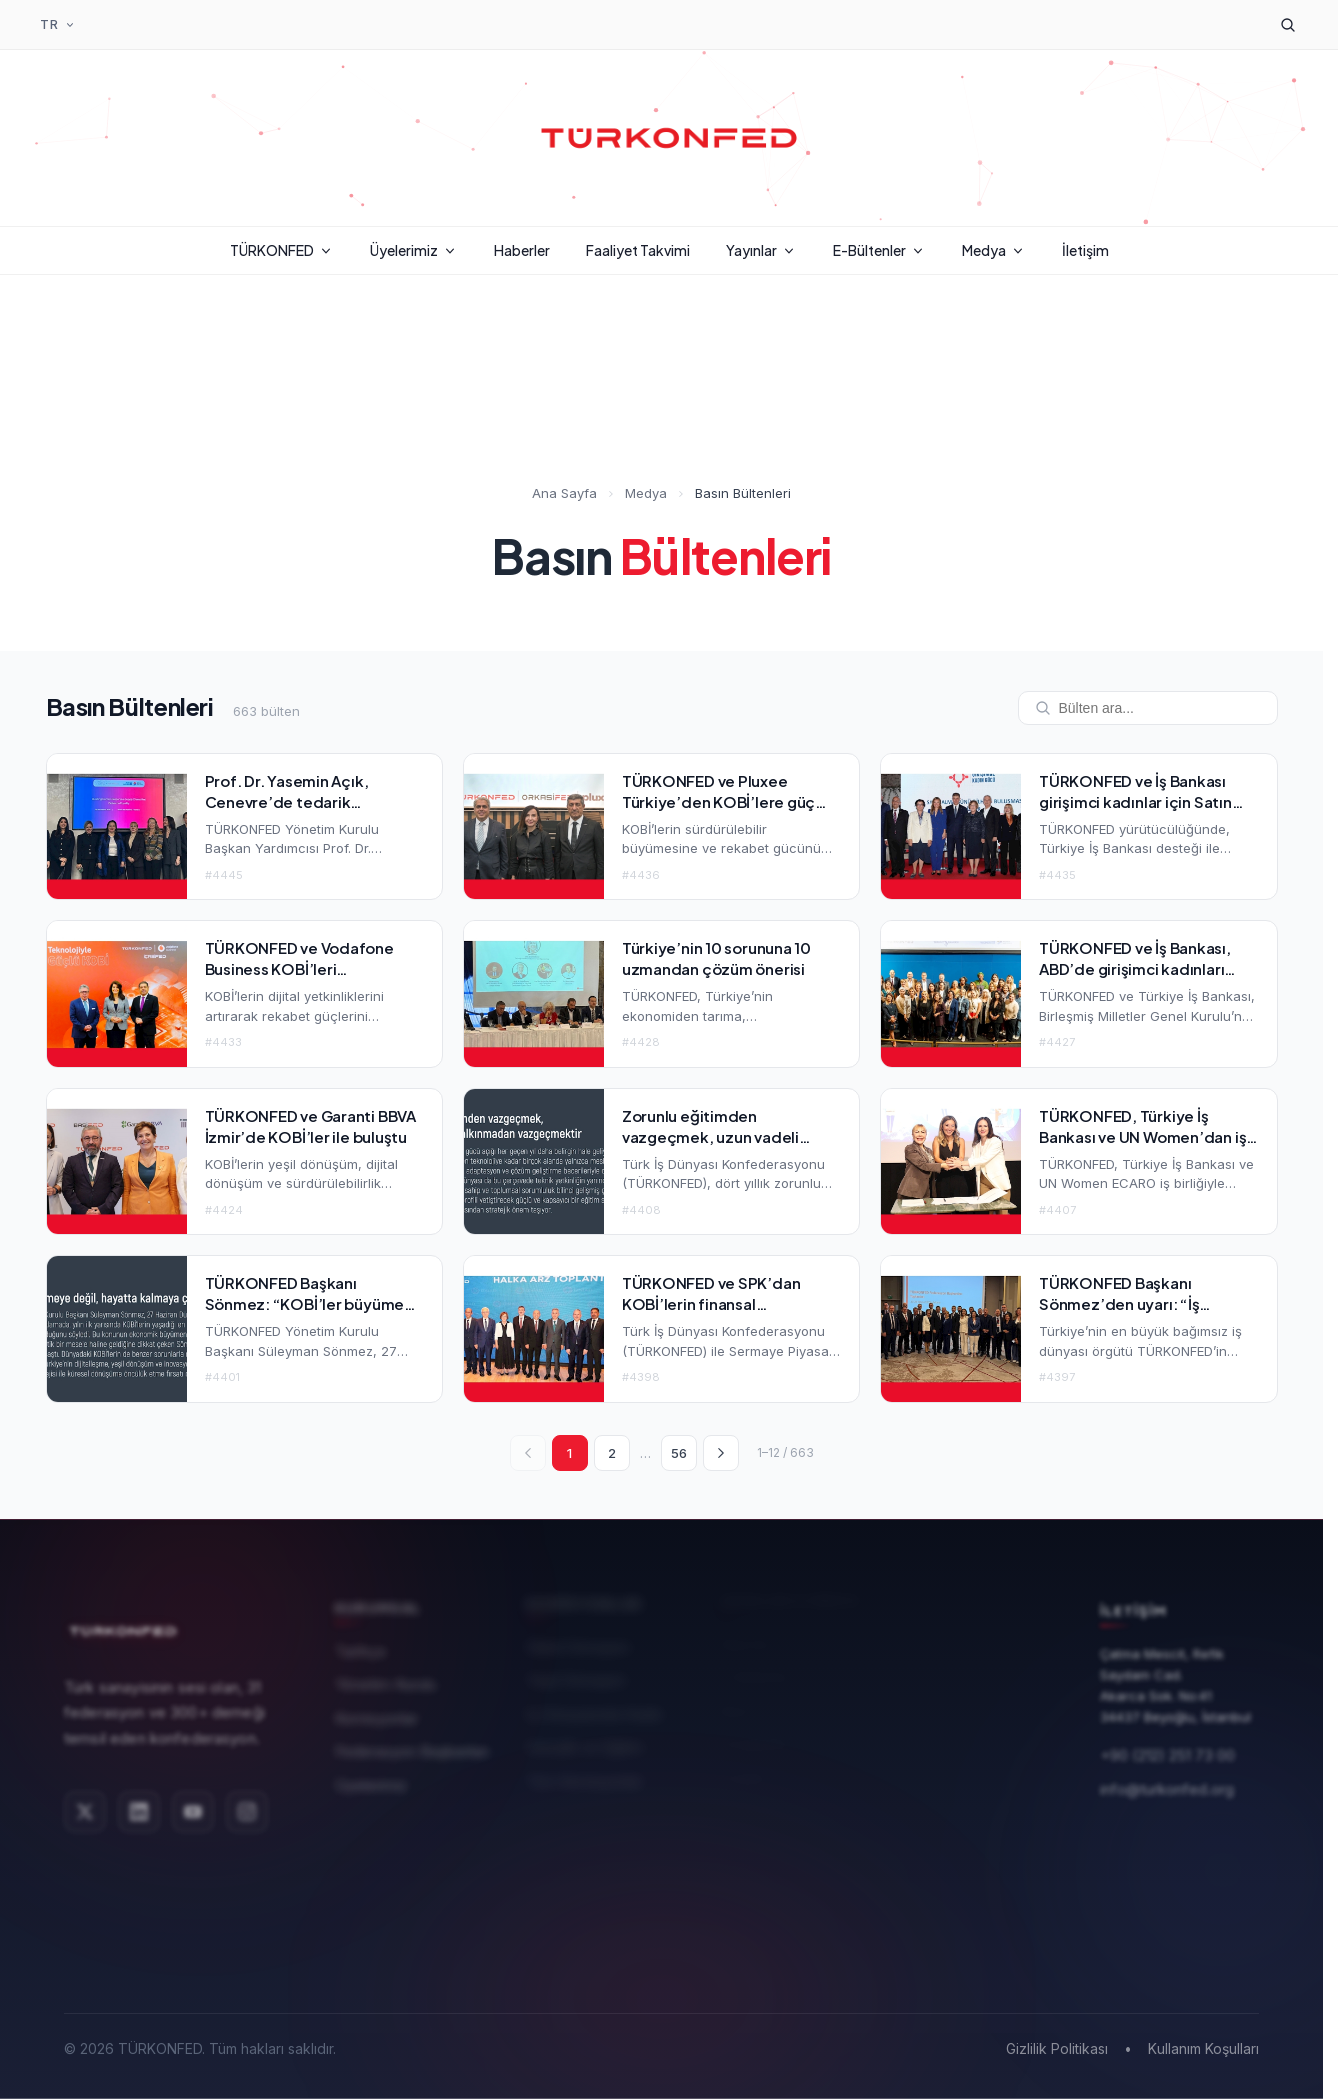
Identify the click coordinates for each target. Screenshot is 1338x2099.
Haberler (522, 250)
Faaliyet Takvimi (638, 250)
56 (679, 1453)
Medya (994, 250)
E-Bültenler (879, 250)
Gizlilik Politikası (1057, 2048)
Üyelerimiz (414, 250)
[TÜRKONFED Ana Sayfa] (669, 138)
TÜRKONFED (282, 250)
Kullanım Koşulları (1203, 2048)
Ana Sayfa (564, 496)
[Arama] (1288, 25)
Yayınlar (761, 250)
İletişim (1085, 250)
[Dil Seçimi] (58, 25)
